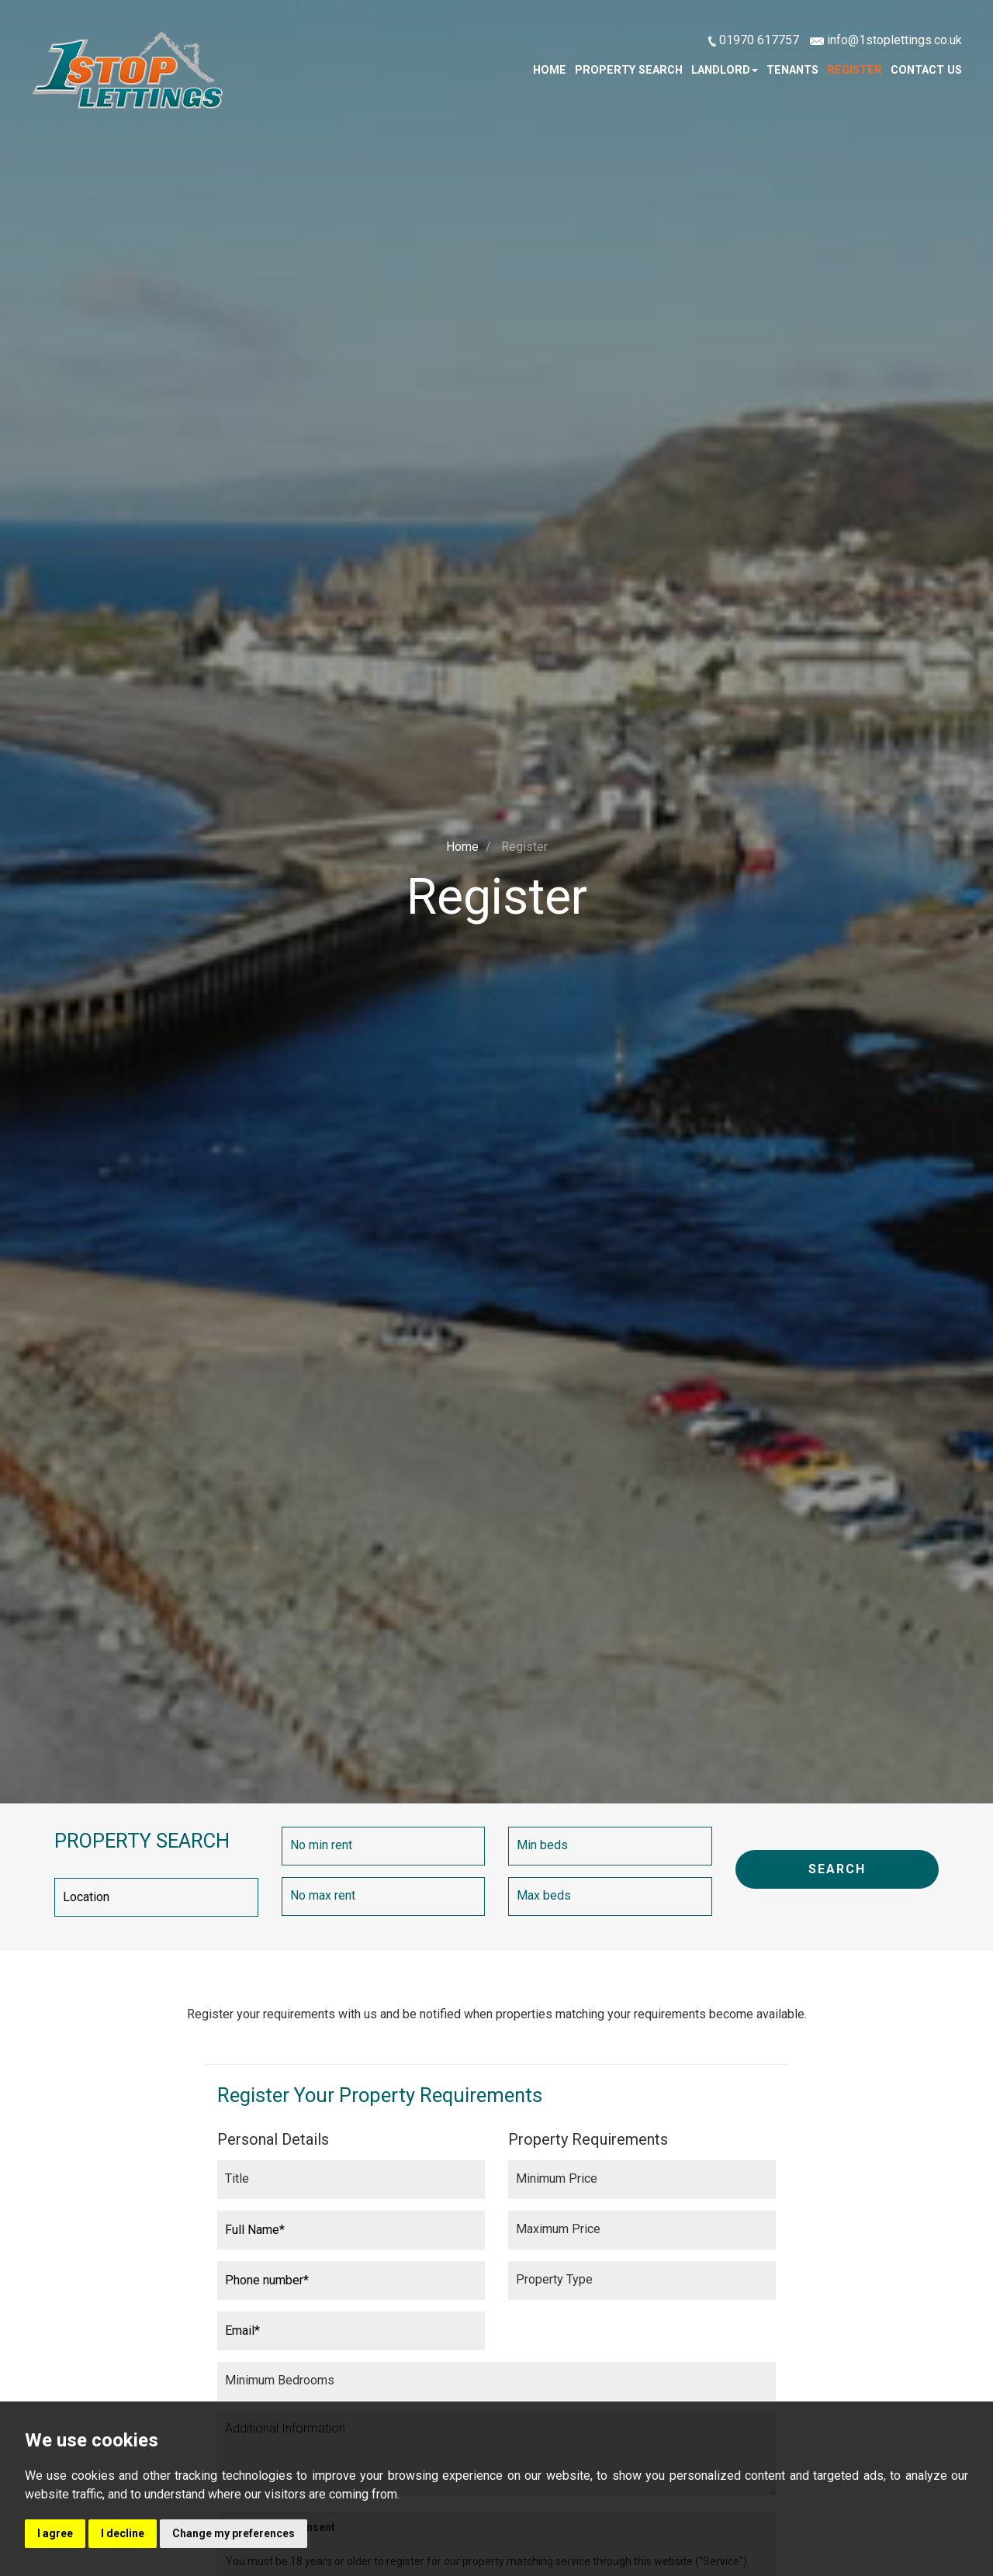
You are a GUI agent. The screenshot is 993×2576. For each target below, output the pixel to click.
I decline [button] (122, 2533)
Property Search (629, 70)
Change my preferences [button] (233, 2533)
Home (549, 70)
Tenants (792, 70)
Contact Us (926, 70)
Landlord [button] (724, 70)
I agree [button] (55, 2533)
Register (854, 70)
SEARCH (837, 1869)
